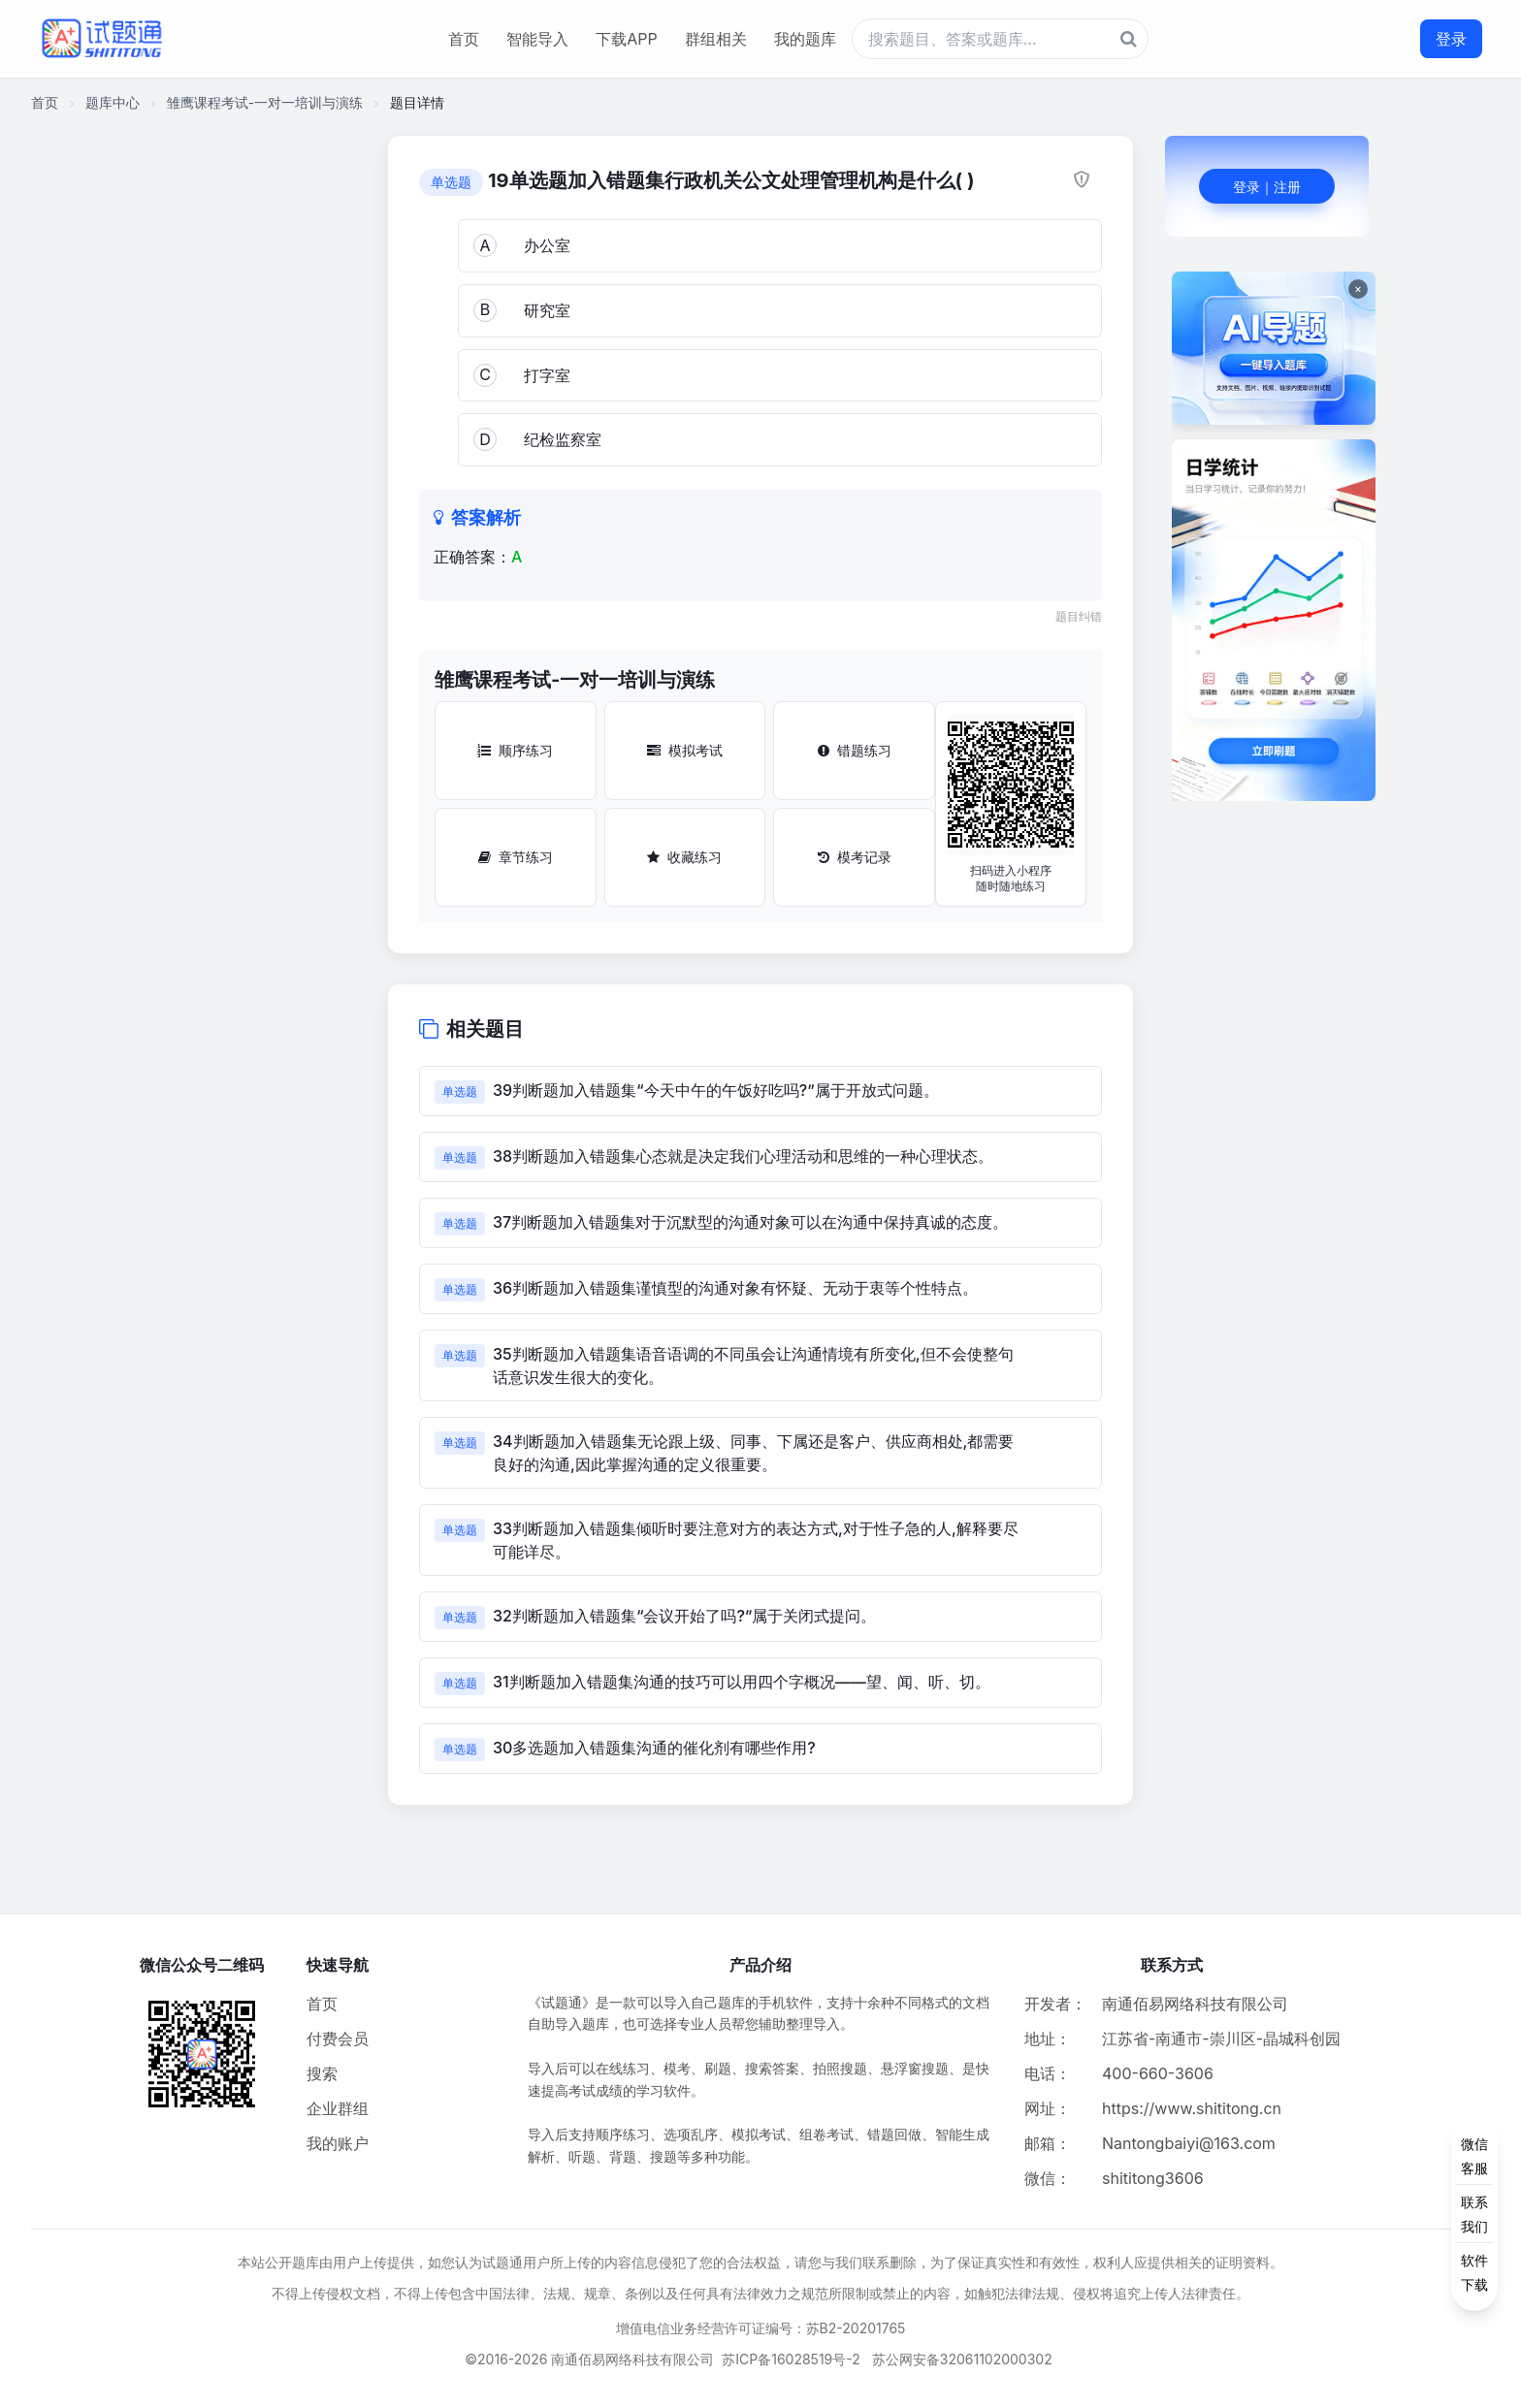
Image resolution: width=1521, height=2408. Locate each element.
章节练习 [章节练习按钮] (515, 857)
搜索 (322, 2073)
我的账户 (338, 2143)
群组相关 (716, 38)
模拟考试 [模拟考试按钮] (685, 750)
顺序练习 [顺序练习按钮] (515, 750)
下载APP (626, 38)
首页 (463, 38)
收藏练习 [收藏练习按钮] (684, 857)
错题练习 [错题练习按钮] (854, 750)
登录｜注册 (1267, 186)
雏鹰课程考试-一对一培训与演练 (265, 102)
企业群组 (338, 2108)
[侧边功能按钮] (1474, 2214)
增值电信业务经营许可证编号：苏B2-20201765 (761, 2328)
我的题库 (805, 38)
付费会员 (338, 2038)
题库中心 (112, 102)
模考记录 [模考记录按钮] (854, 857)
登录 (1451, 38)
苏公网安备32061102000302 (962, 2359)
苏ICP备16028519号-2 (791, 2359)
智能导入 (537, 38)
